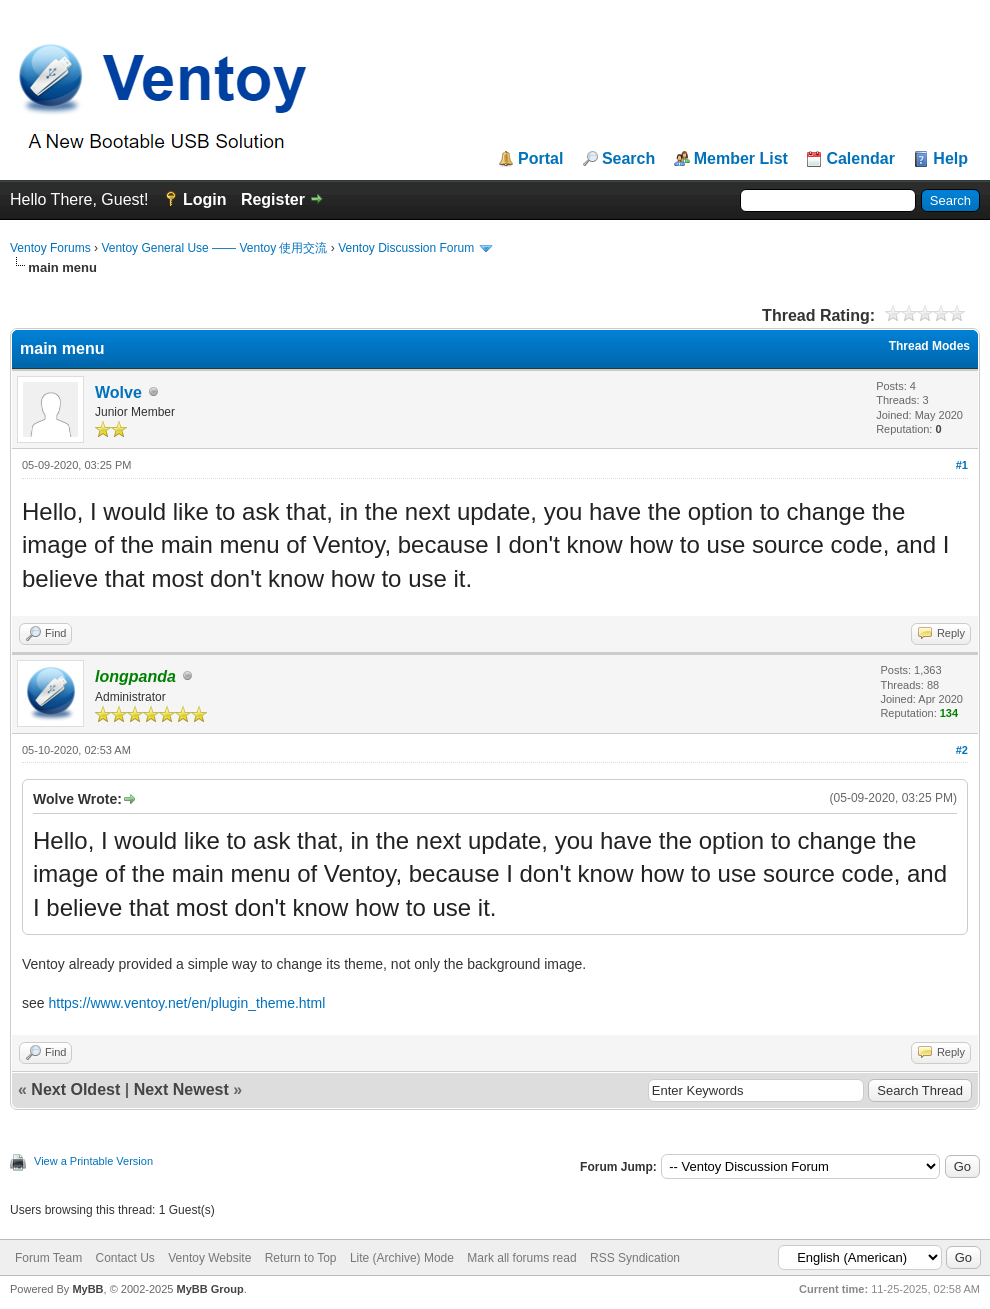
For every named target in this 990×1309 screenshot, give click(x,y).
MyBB (87, 1289)
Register (273, 199)
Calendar (860, 159)
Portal (540, 159)
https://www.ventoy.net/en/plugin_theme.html (186, 1003)
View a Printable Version (93, 1161)
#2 (962, 750)
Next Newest (181, 1089)
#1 (962, 465)
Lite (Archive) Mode (402, 1258)
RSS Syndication (635, 1258)
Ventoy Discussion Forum (406, 248)
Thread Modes (929, 346)
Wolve (118, 392)
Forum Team (48, 1258)
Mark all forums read (521, 1258)
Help (950, 159)
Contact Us (124, 1258)
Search (628, 159)
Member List (741, 159)
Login (205, 199)
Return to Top (301, 1258)
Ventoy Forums (50, 248)
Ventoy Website (209, 1258)
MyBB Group (209, 1289)
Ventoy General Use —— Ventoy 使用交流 (214, 248)
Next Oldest (75, 1089)
